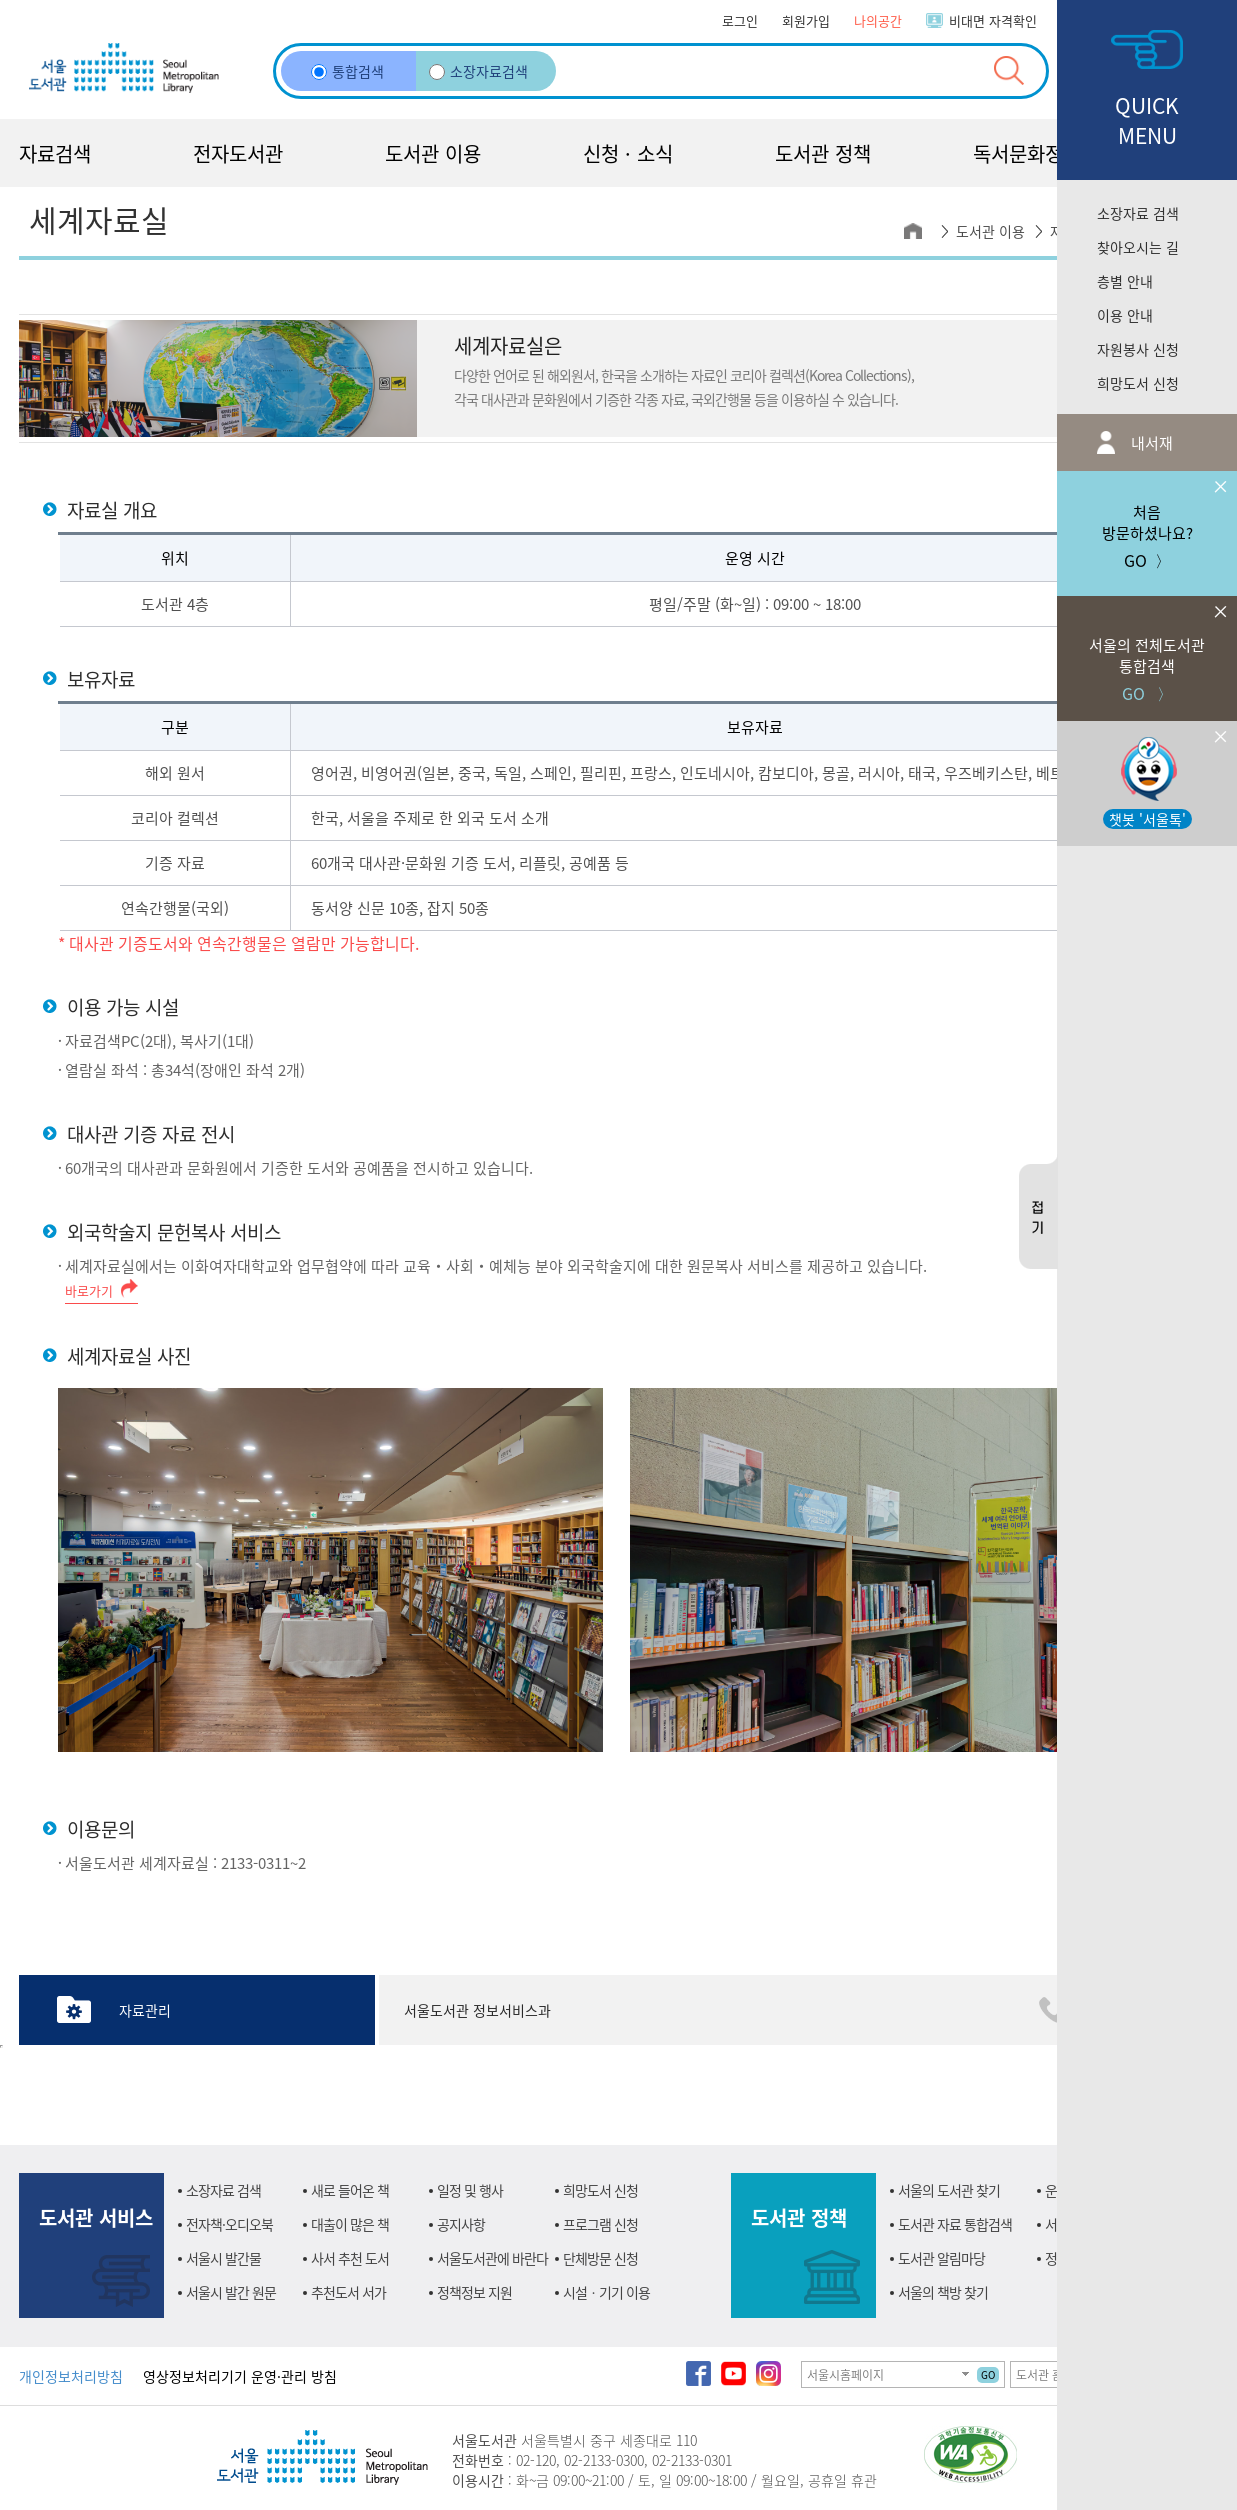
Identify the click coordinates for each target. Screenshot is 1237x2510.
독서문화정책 (1027, 153)
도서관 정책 (823, 153)
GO (988, 2374)
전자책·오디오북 (229, 2224)
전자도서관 (238, 153)
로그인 (740, 20)
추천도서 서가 (348, 2292)
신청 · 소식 (628, 153)
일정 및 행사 (470, 2190)
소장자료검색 (478, 71)
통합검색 (347, 71)
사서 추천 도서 (350, 2258)
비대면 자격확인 (993, 20)
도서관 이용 (433, 153)
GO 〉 (1147, 650)
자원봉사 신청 (1138, 349)
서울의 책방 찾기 (943, 2292)
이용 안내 (1125, 315)
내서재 (1150, 442)
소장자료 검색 (1138, 213)
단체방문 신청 (600, 2258)
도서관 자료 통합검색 (955, 2224)
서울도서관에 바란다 (492, 2258)
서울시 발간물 (223, 2258)
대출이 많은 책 (350, 2224)
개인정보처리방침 (71, 2376)
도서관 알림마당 (941, 2258)
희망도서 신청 (1138, 383)
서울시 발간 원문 (231, 2292)
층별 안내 (1125, 281)
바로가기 (89, 1290)
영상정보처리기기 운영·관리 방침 (240, 2376)
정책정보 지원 (474, 2292)
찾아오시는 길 (1138, 247)
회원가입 (806, 20)
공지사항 (461, 2224)
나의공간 (878, 20)
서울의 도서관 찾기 (949, 2190)
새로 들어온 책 (350, 2190)
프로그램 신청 (600, 2224)
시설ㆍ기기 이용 (606, 2292)
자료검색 (55, 153)
